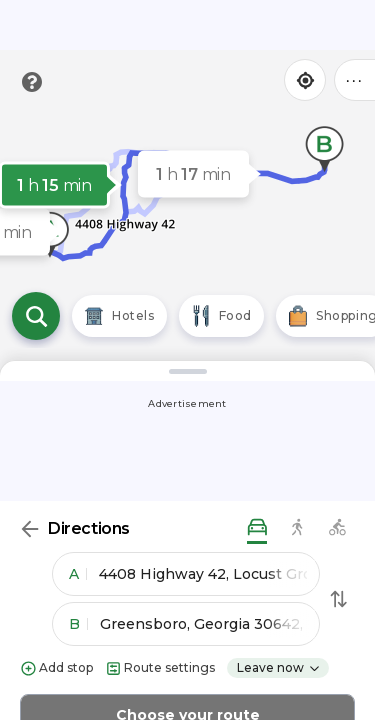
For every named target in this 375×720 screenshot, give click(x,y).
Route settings (160, 668)
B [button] (78, 624)
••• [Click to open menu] (355, 79)
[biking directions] (337, 528)
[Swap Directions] (339, 599)
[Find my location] (305, 80)
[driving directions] (257, 528)
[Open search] (36, 316)
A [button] (78, 574)
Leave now (279, 667)
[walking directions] (297, 528)
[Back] (30, 529)
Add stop (56, 668)
